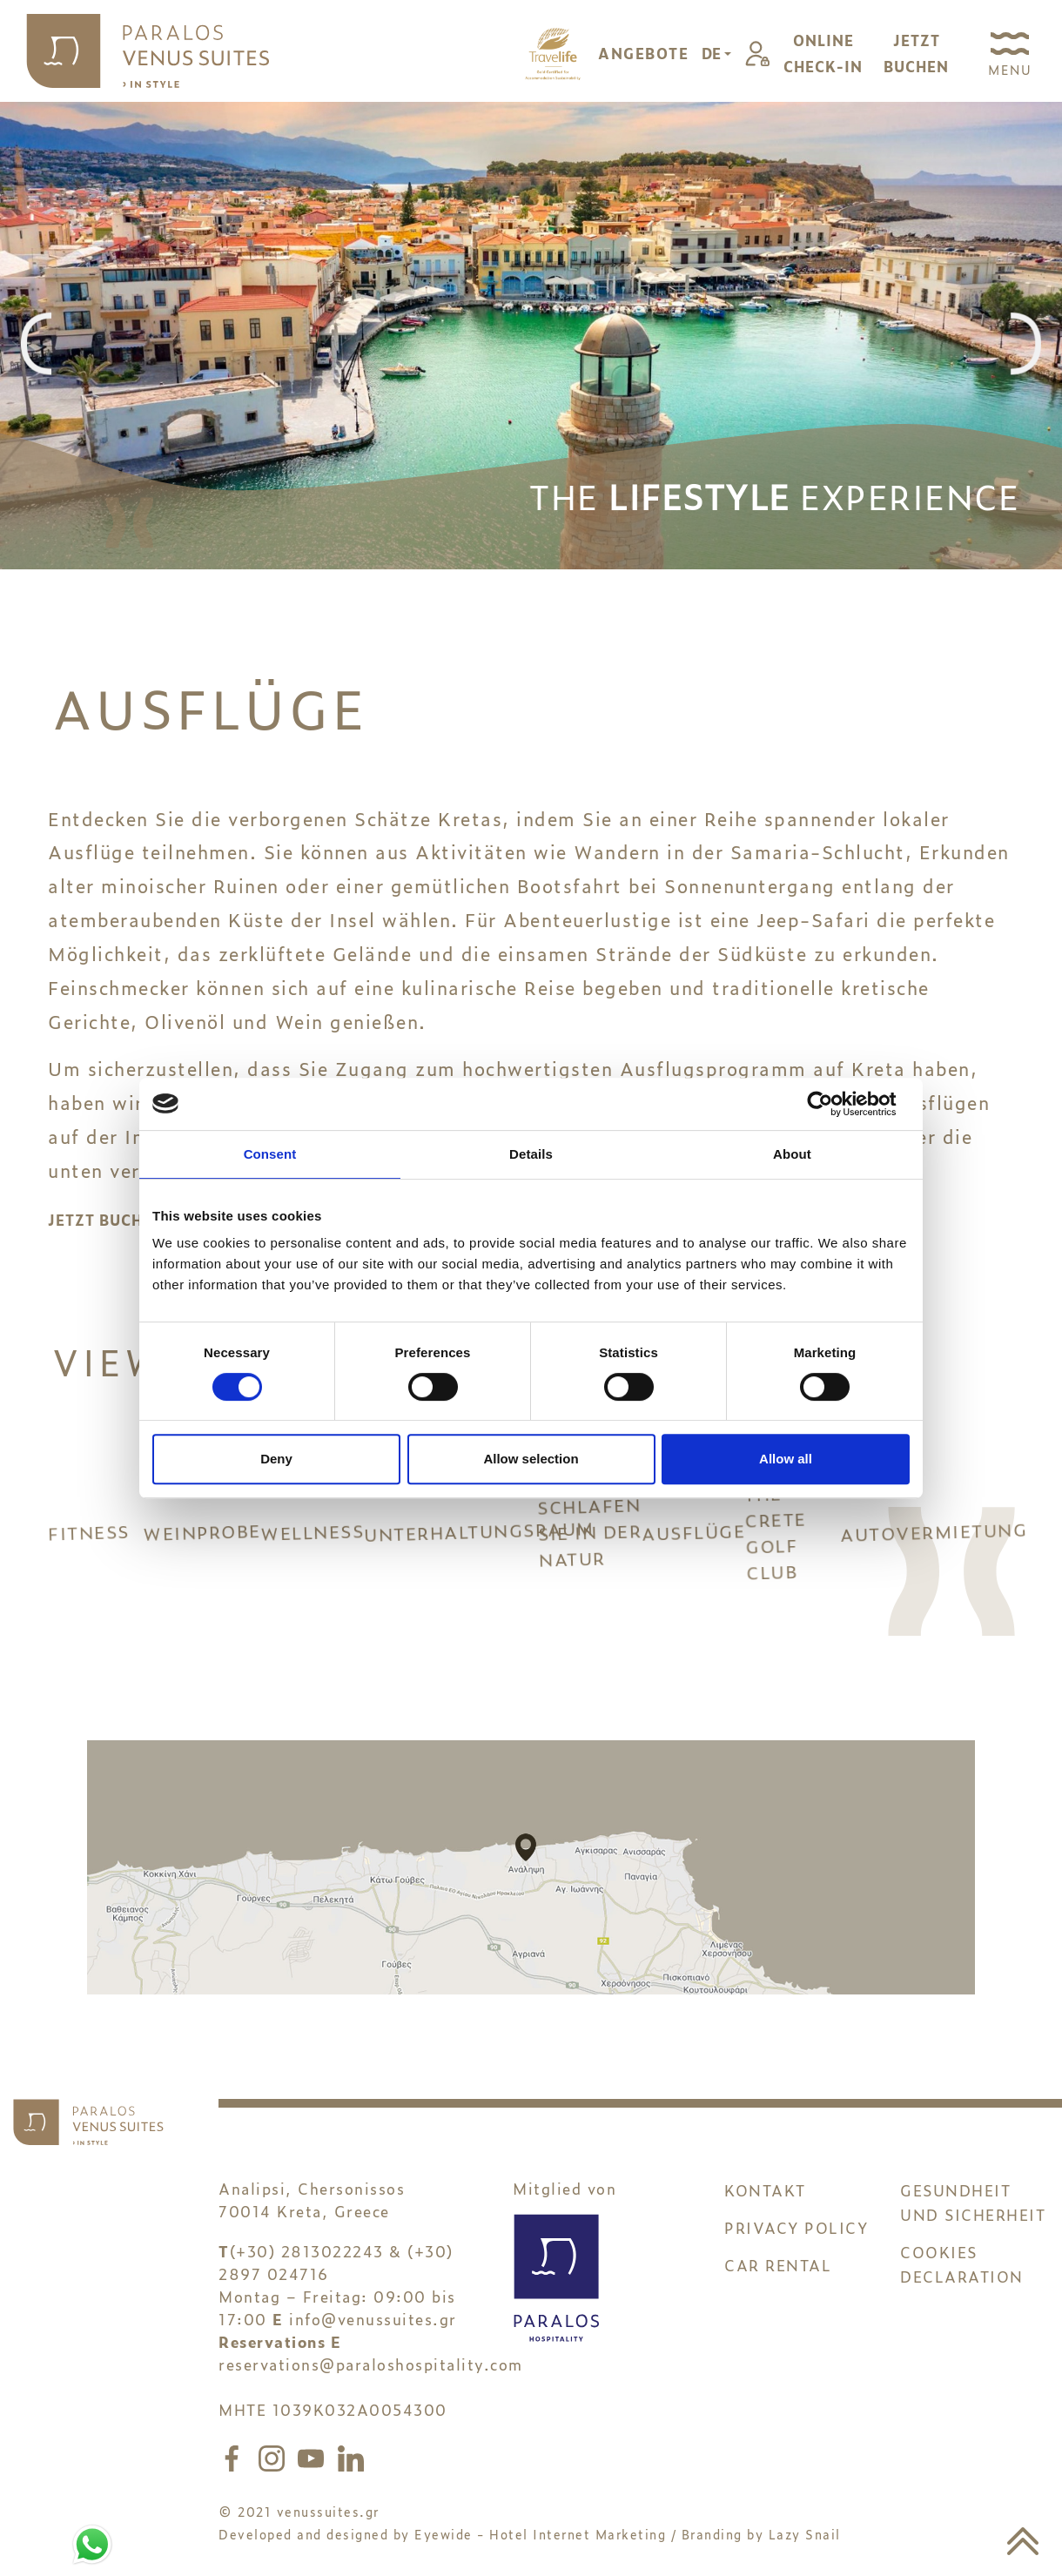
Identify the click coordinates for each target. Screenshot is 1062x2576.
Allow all (785, 1458)
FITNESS (95, 1544)
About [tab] (792, 1154)
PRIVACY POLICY (796, 2240)
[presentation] (36, 345)
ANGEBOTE (643, 53)
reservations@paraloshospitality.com (370, 2377)
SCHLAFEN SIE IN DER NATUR (589, 1538)
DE (713, 53)
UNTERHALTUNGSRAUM (451, 1510)
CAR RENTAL (777, 2278)
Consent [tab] (270, 1154)
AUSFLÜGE (693, 1538)
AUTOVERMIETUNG (927, 1530)
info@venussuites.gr (373, 2332)
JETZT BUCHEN (106, 1219)
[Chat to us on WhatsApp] (92, 2540)
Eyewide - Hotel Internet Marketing (540, 2547)
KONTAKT (765, 2203)
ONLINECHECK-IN (823, 53)
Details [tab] (531, 1154)
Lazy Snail (805, 2547)
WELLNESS (312, 1538)
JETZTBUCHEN (916, 53)
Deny (276, 1458)
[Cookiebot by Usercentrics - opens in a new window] (833, 1104)
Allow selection (530, 1458)
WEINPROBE (201, 1538)
